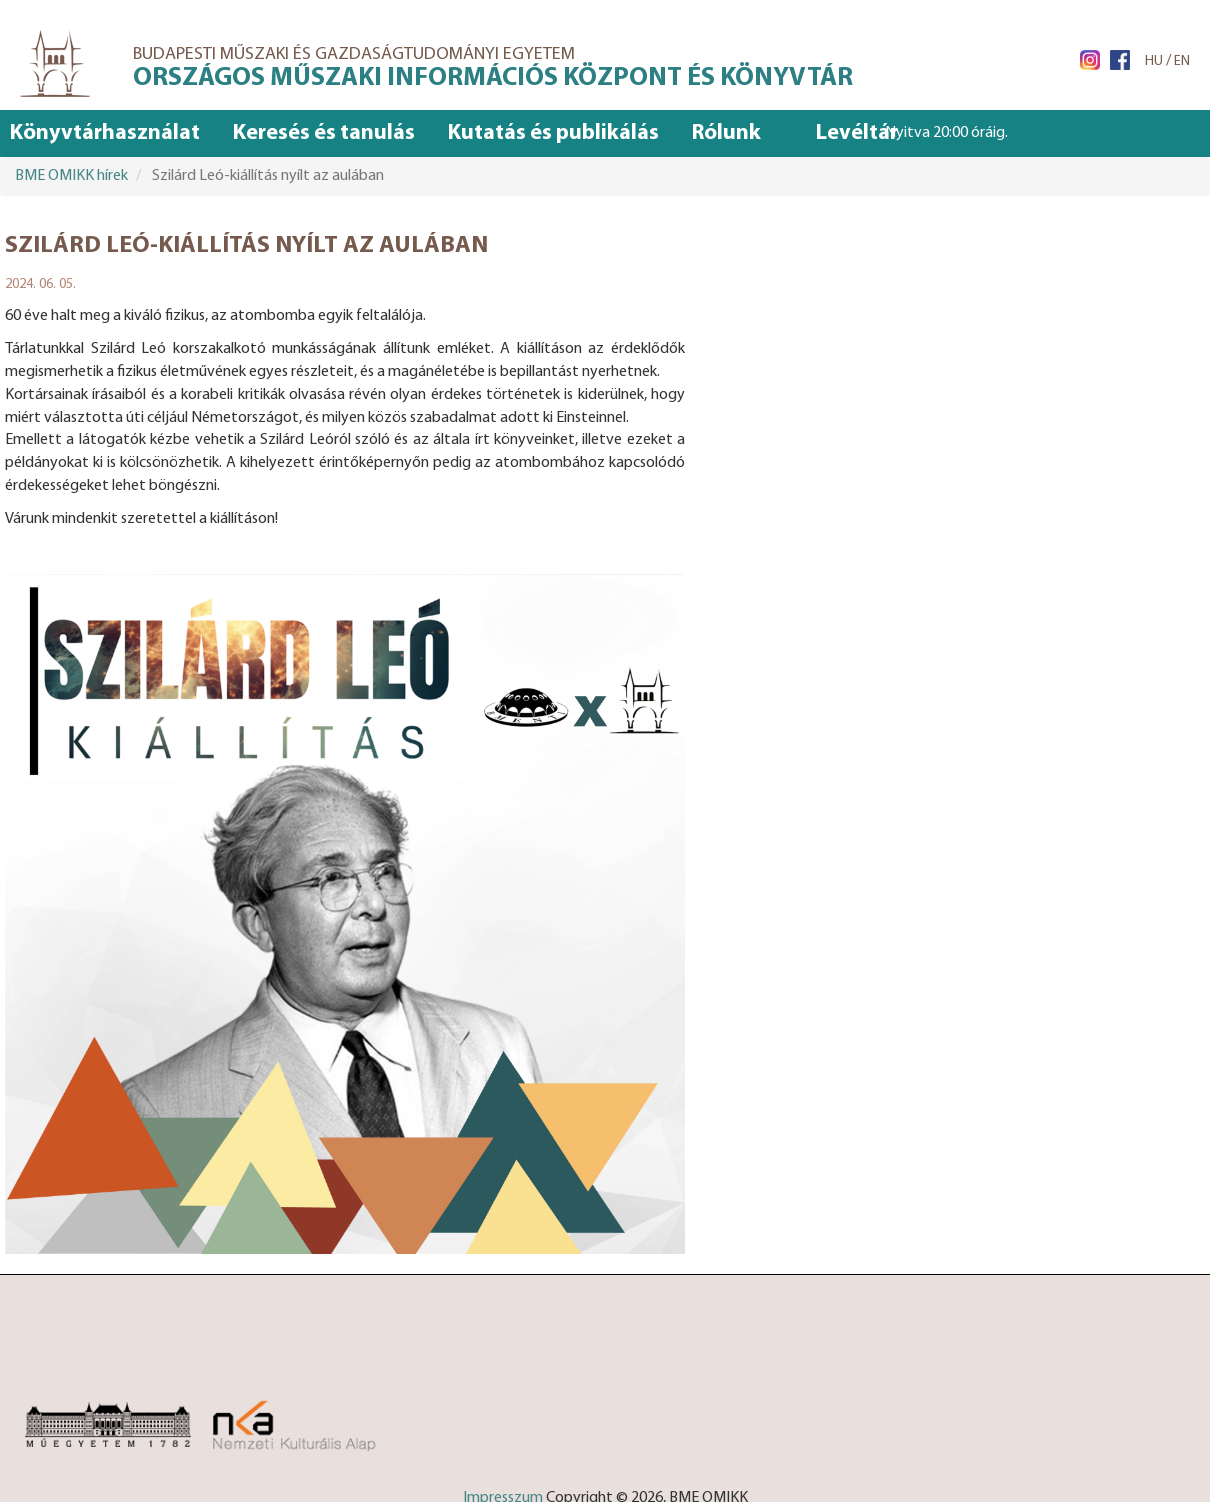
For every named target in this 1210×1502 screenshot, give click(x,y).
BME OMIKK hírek (71, 176)
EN (1182, 61)
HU (1154, 61)
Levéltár (857, 133)
